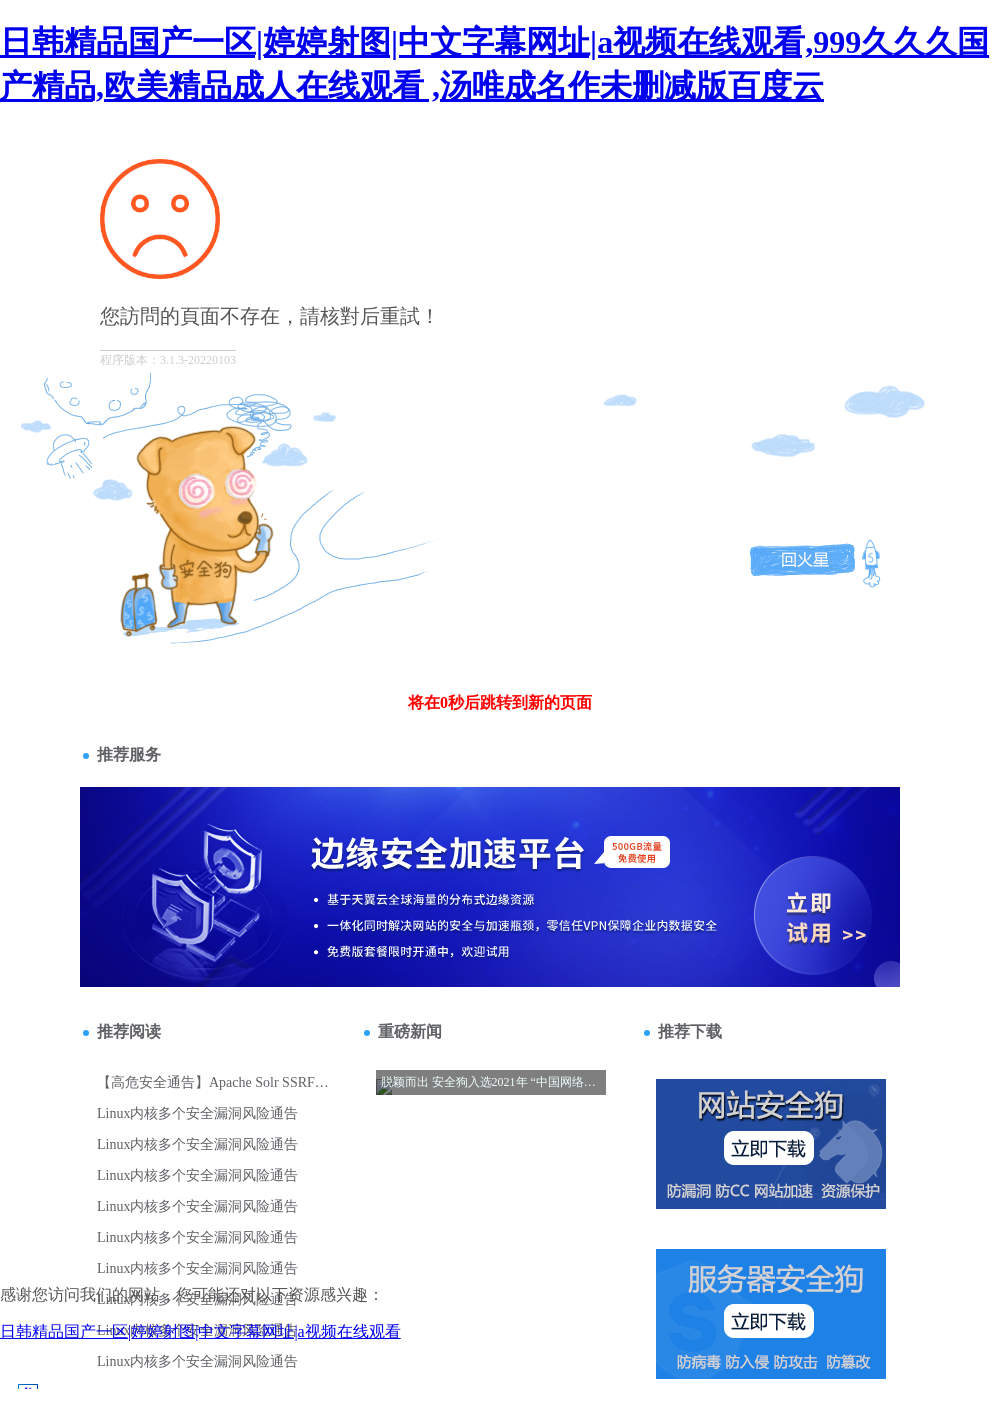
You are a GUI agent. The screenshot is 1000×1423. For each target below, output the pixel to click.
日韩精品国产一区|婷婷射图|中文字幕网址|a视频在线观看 (200, 1331)
